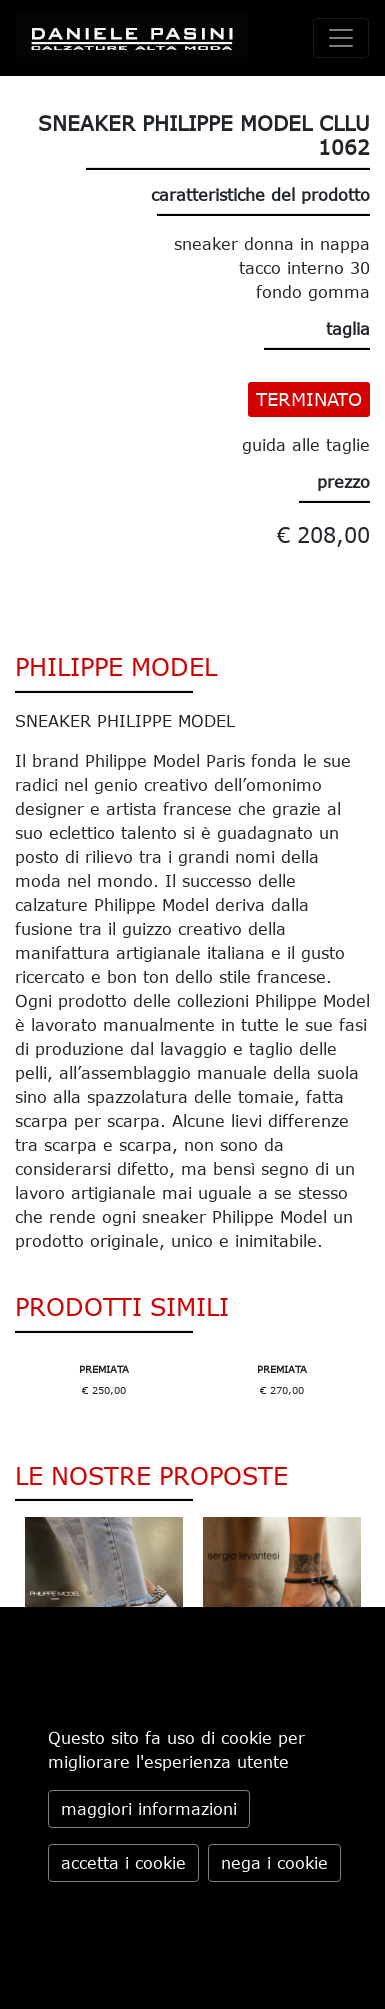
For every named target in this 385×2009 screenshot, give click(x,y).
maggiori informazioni (149, 1809)
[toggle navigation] (341, 38)
